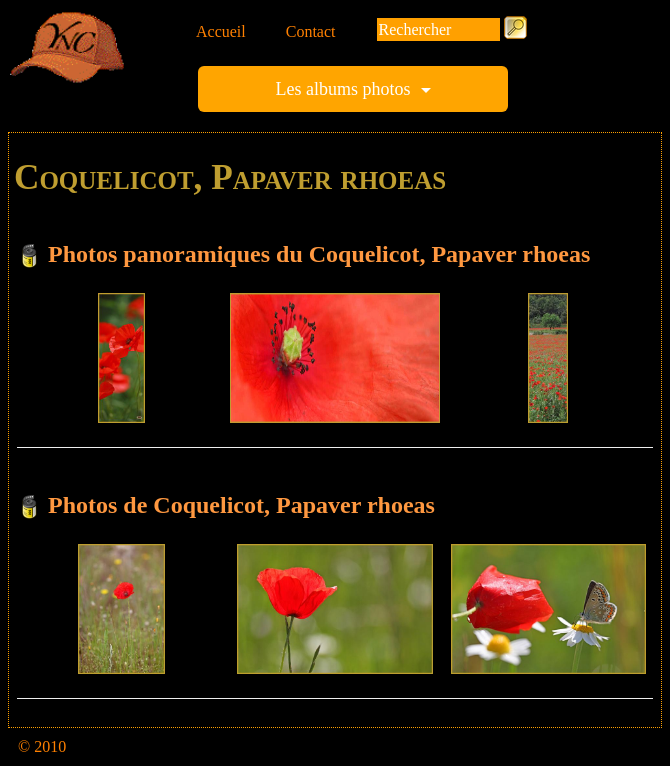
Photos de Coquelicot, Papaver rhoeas (241, 505)
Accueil (221, 31)
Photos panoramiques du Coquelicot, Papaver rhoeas (319, 254)
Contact (311, 31)
